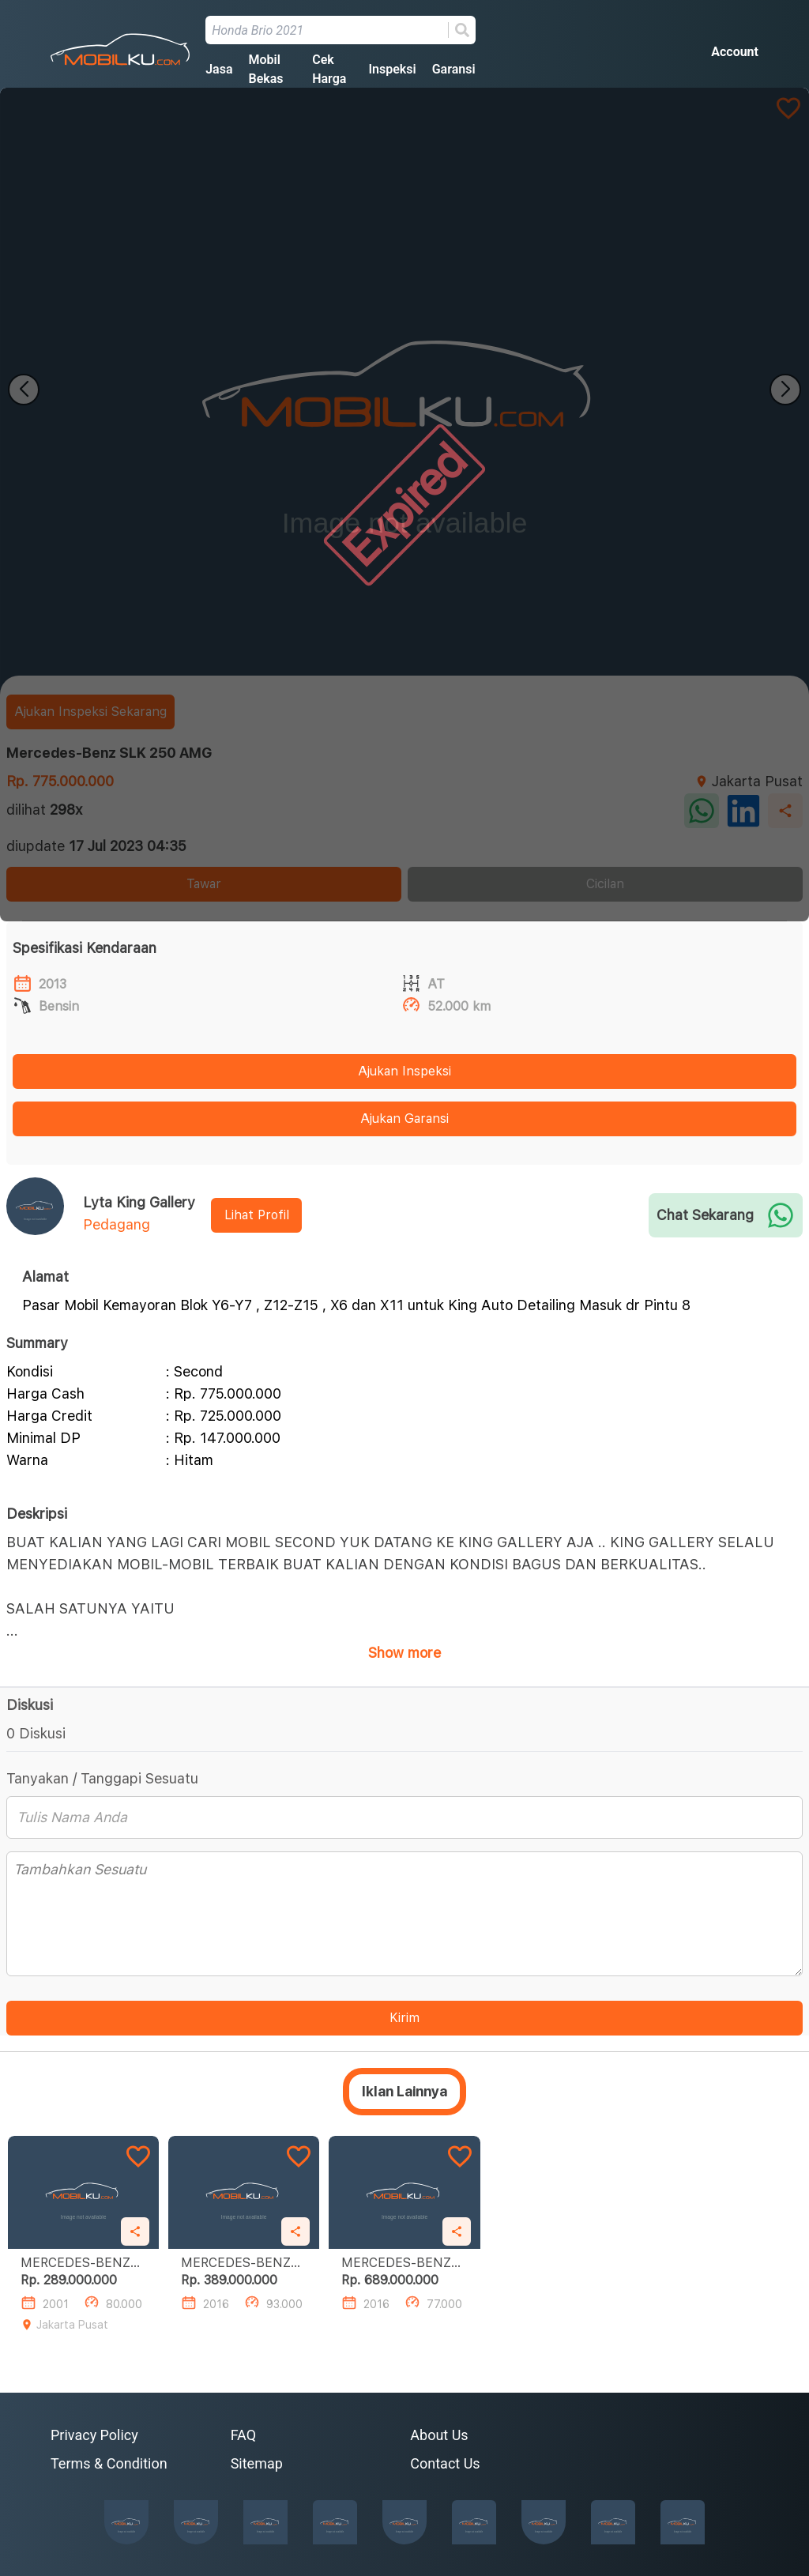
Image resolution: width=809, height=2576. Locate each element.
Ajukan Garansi (404, 1118)
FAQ (243, 2435)
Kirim (404, 2017)
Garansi (454, 69)
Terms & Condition (109, 2463)
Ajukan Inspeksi (404, 1071)
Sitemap (257, 2463)
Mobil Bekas (265, 69)
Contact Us (445, 2463)
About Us (439, 2435)
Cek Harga (329, 69)
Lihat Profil (256, 1214)
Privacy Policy (94, 2435)
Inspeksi (392, 69)
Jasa (218, 69)
